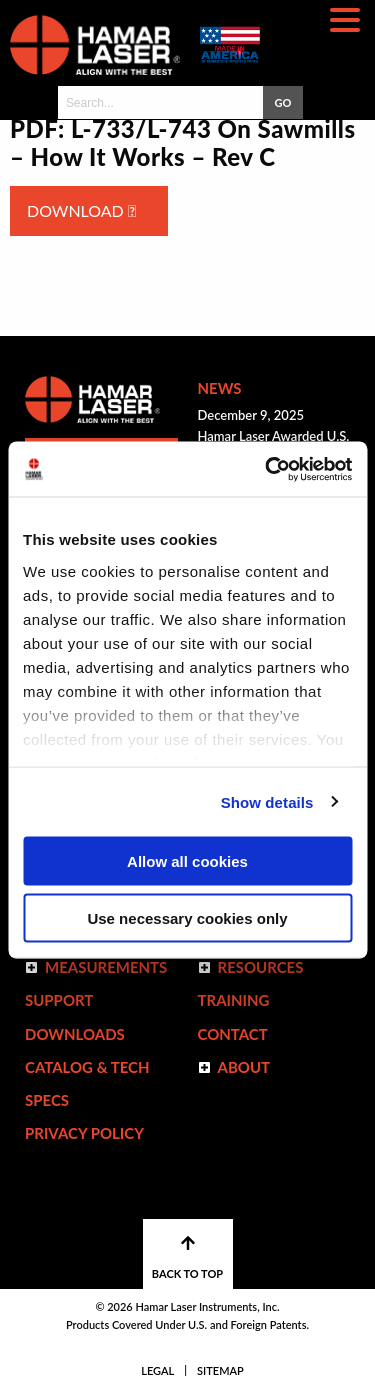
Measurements (106, 967)
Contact (233, 1034)
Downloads (75, 1034)
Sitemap (220, 1370)
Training (234, 1000)
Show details (267, 801)
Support (59, 1000)
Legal (157, 1370)
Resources (261, 967)
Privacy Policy (84, 1133)
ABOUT (244, 1067)
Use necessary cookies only (187, 917)
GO (282, 102)
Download (81, 210)
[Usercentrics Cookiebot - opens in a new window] (267, 469)
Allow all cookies (187, 861)
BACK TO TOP (187, 1257)
